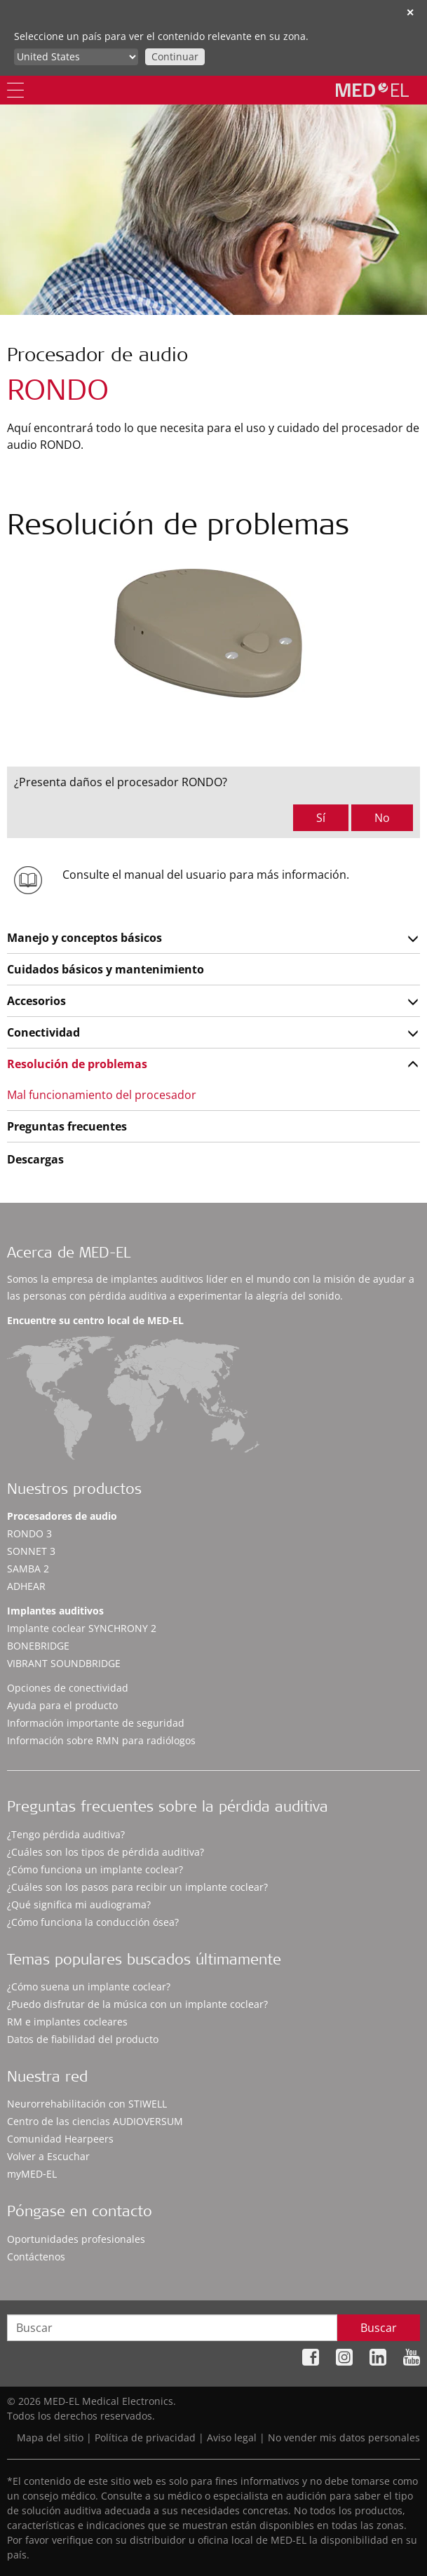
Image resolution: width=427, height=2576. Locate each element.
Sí (320, 817)
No (382, 817)
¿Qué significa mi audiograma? (79, 1904)
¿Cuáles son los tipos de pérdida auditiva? (105, 1852)
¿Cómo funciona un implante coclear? (95, 1869)
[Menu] (15, 90)
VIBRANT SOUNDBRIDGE (64, 1663)
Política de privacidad (145, 2437)
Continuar (174, 56)
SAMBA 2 (28, 1568)
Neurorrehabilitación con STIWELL (87, 2103)
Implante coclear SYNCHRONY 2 (81, 1628)
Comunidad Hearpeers (60, 2138)
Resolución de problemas (77, 1064)
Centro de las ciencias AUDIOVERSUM (95, 2121)
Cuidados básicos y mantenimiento (105, 969)
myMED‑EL (32, 2173)
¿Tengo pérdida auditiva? (66, 1834)
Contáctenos (36, 2256)
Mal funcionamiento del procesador (101, 1094)
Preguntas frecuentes (67, 1126)
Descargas (35, 1159)
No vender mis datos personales (344, 2437)
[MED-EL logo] (372, 90)
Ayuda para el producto (62, 1705)
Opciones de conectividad (67, 1687)
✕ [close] (410, 12)
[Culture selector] (76, 56)
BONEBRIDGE (38, 1645)
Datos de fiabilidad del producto (82, 2039)
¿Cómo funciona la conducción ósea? (93, 1922)
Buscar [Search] (378, 2327)
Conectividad (43, 1032)
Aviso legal (232, 2437)
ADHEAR (26, 1586)
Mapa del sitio (50, 2437)
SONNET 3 (31, 1551)
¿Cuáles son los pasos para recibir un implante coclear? (137, 1887)
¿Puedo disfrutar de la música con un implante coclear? (137, 2004)
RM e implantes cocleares (67, 2021)
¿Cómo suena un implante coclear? (88, 1986)
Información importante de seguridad (95, 1722)
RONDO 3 (29, 1533)
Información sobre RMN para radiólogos (101, 1740)
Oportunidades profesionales (76, 2239)
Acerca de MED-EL (68, 1254)
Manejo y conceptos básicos (84, 937)
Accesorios (36, 1001)
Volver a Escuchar (48, 2156)
